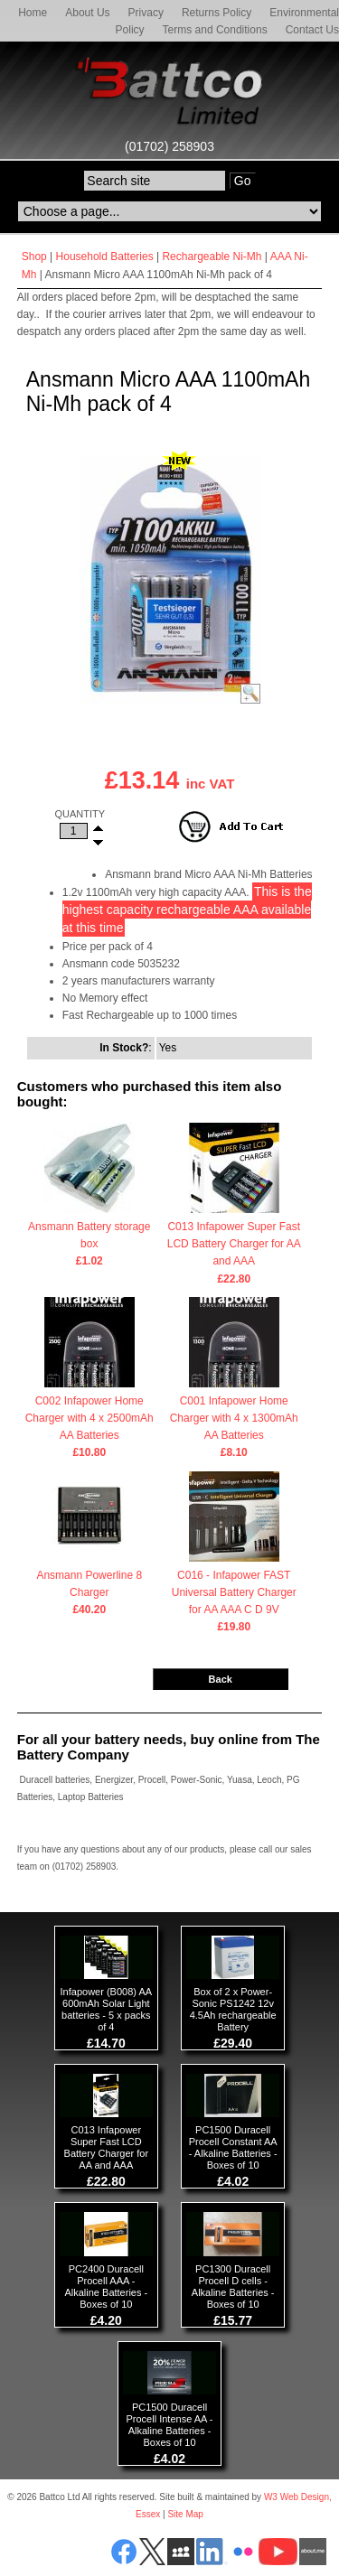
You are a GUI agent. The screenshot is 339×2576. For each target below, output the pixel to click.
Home (32, 12)
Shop (34, 256)
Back (220, 1679)
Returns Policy (216, 12)
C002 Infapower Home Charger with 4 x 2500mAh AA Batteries (89, 1419)
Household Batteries (105, 256)
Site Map (184, 2514)
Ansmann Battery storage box (89, 1237)
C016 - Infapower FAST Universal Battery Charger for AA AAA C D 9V (234, 1594)
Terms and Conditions (215, 29)
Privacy (146, 12)
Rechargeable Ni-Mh (211, 256)
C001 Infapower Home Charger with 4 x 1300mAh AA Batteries (234, 1419)
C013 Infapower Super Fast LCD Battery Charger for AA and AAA (234, 1245)
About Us (87, 12)
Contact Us (312, 29)
